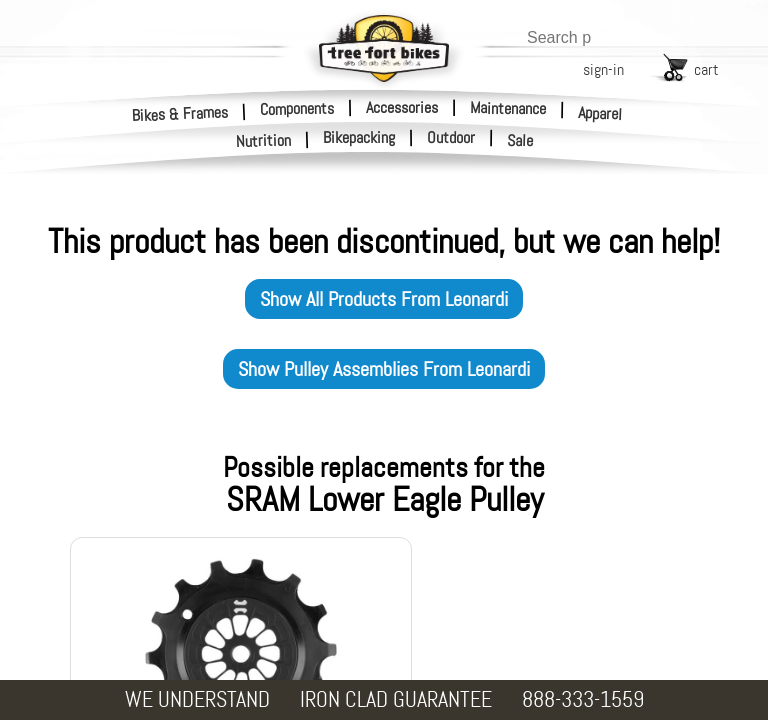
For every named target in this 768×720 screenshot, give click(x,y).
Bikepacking (359, 138)
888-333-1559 (583, 699)
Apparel (600, 113)
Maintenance (508, 108)
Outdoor (451, 138)
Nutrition (264, 140)
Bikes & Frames (180, 113)
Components (297, 108)
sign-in (603, 69)
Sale (520, 141)
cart (706, 69)
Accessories (402, 107)
